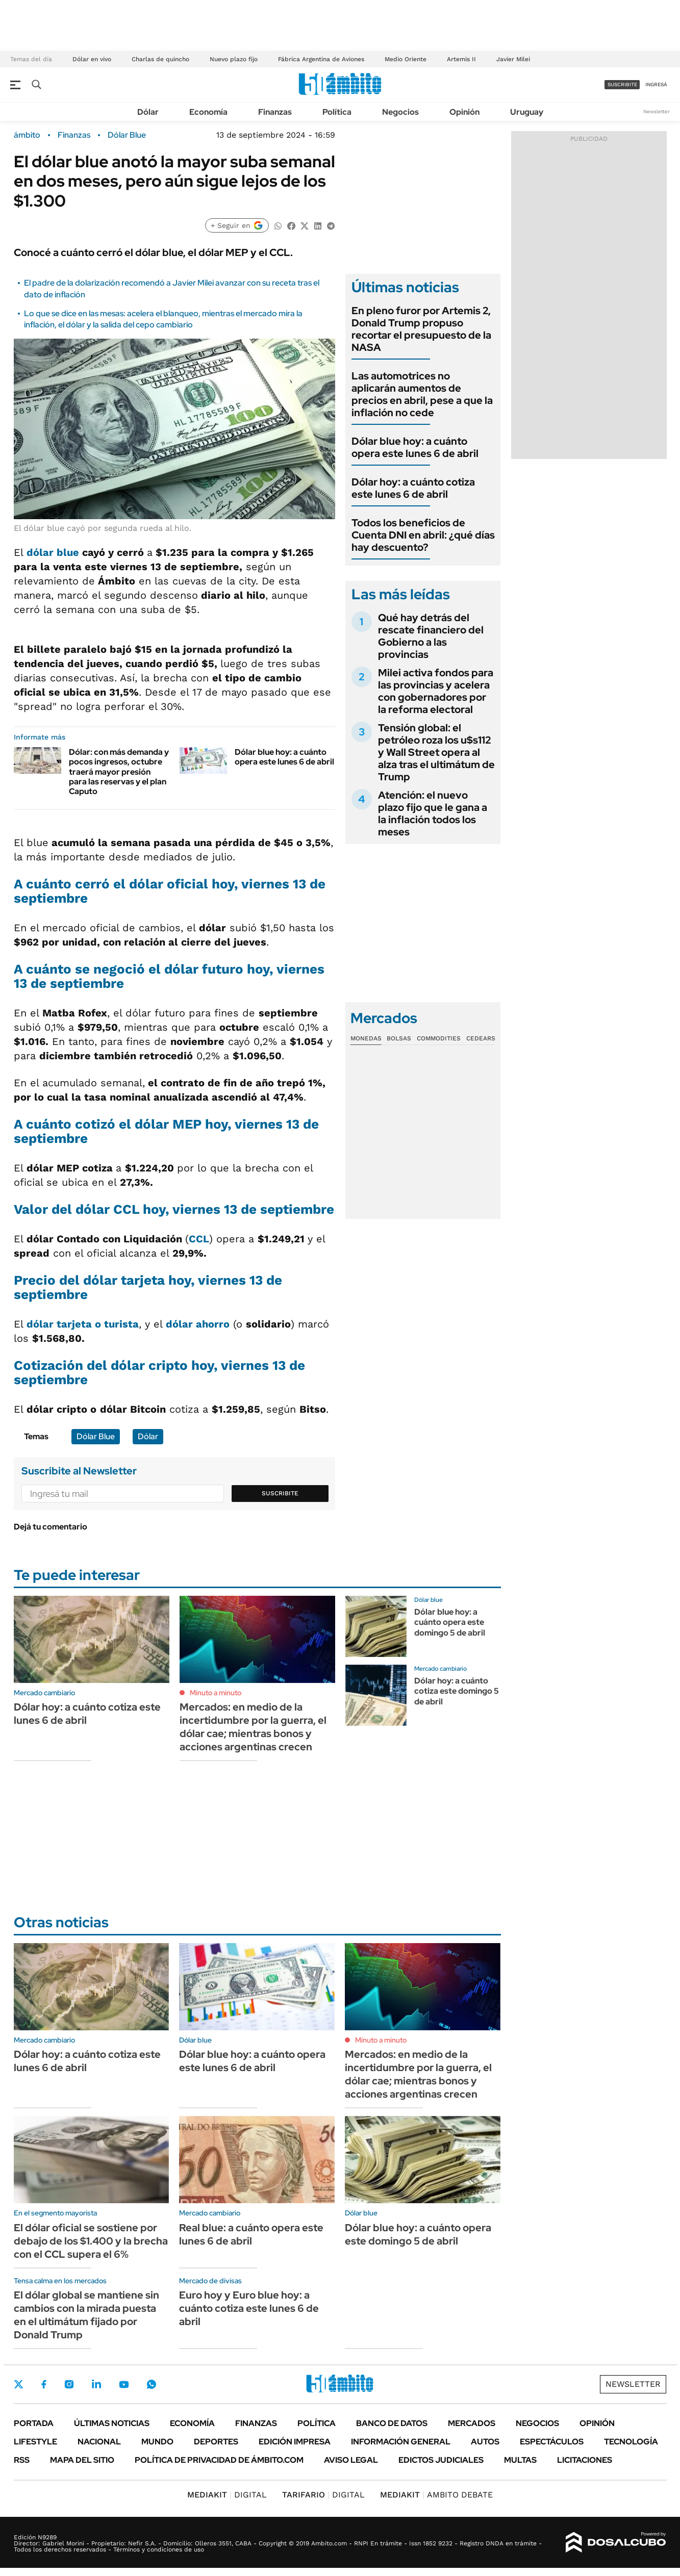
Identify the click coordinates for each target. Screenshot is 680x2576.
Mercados (471, 2423)
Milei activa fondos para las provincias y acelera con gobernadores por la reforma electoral (435, 691)
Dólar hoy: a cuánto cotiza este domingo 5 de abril (456, 1691)
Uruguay (526, 112)
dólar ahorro (198, 1324)
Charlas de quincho (160, 59)
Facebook (43, 2384)
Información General (400, 2441)
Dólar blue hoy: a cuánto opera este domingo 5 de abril (449, 1622)
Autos (485, 2441)
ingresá (656, 84)
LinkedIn (96, 2384)
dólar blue (53, 552)
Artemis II (461, 59)
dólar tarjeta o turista (83, 1324)
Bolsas (399, 1038)
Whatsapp (151, 2384)
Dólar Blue (127, 135)
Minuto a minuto (215, 1692)
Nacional (99, 2441)
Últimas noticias (111, 2423)
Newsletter (656, 111)
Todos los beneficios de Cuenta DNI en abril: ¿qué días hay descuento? (423, 535)
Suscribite (280, 1493)
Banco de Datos (391, 2423)
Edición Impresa (295, 2441)
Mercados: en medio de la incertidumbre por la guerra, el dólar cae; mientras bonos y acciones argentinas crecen (253, 1726)
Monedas (366, 1038)
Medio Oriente (405, 59)
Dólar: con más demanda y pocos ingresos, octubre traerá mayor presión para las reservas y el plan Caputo (119, 772)
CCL (199, 1239)
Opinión (464, 112)
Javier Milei (513, 59)
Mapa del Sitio (82, 2460)
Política (336, 112)
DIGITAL (227, 2495)
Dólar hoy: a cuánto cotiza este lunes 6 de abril (413, 488)
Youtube (124, 2384)
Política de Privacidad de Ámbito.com (219, 2460)
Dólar (148, 112)
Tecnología (631, 2441)
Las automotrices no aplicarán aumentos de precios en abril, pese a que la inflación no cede (422, 394)
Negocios (400, 112)
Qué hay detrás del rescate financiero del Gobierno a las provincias (431, 636)
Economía (208, 112)
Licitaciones (584, 2460)
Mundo (157, 2441)
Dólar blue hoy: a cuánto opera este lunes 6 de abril (284, 757)
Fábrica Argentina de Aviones (321, 59)
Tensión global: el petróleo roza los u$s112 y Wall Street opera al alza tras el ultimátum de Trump (436, 752)
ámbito (27, 135)
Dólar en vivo (91, 59)
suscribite (622, 84)
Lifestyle (35, 2441)
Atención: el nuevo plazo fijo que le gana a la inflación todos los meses (432, 813)
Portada (34, 2423)
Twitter (19, 2384)
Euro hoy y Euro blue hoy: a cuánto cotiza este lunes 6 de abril (249, 2308)
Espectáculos (552, 2441)
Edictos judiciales (441, 2460)
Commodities (439, 1038)
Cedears (480, 1038)
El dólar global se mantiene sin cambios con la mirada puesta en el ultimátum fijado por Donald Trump (86, 2314)
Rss (22, 2460)
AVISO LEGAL (351, 2460)
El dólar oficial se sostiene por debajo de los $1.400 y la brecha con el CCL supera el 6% (91, 2241)
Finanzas (275, 112)
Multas (520, 2460)
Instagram (68, 2384)
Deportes (216, 2441)
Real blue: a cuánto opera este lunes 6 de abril (251, 2234)
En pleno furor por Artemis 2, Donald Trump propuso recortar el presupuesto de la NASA (421, 329)
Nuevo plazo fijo (234, 59)
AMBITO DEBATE (436, 2495)
